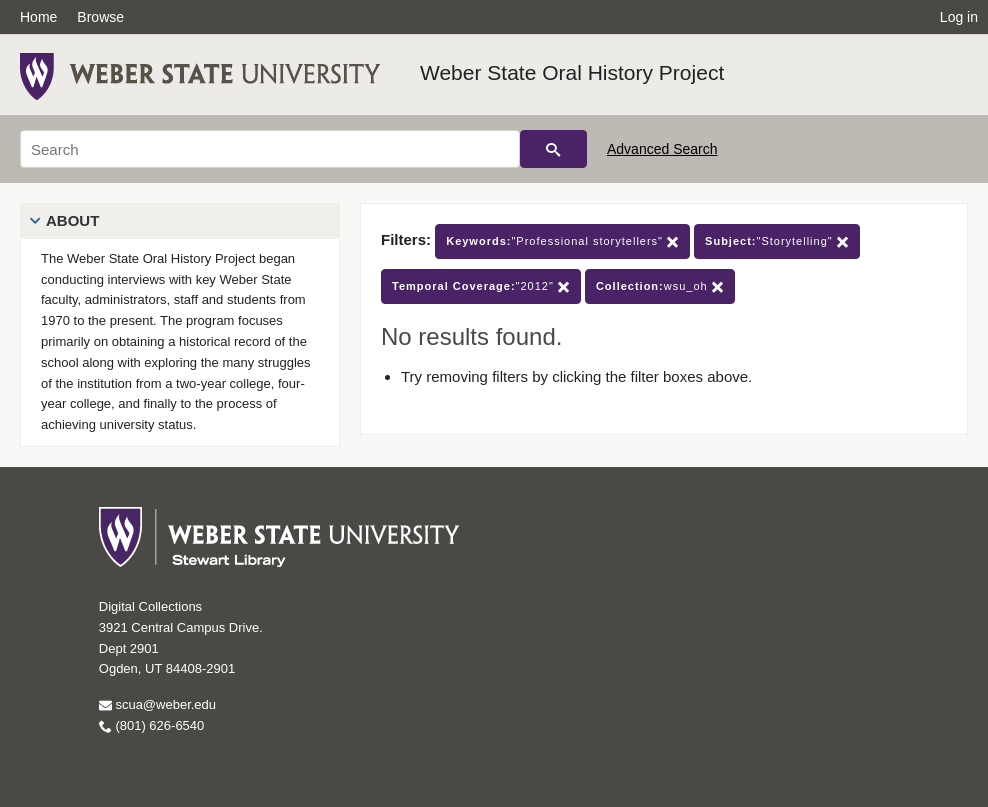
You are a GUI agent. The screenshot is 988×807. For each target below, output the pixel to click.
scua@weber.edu (157, 704)
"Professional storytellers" (562, 241)
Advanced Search (662, 149)
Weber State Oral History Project (572, 72)
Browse (100, 17)
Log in (959, 17)
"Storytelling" (777, 241)
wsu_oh (660, 286)
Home (38, 17)
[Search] (270, 149)
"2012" (481, 286)
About (72, 220)
